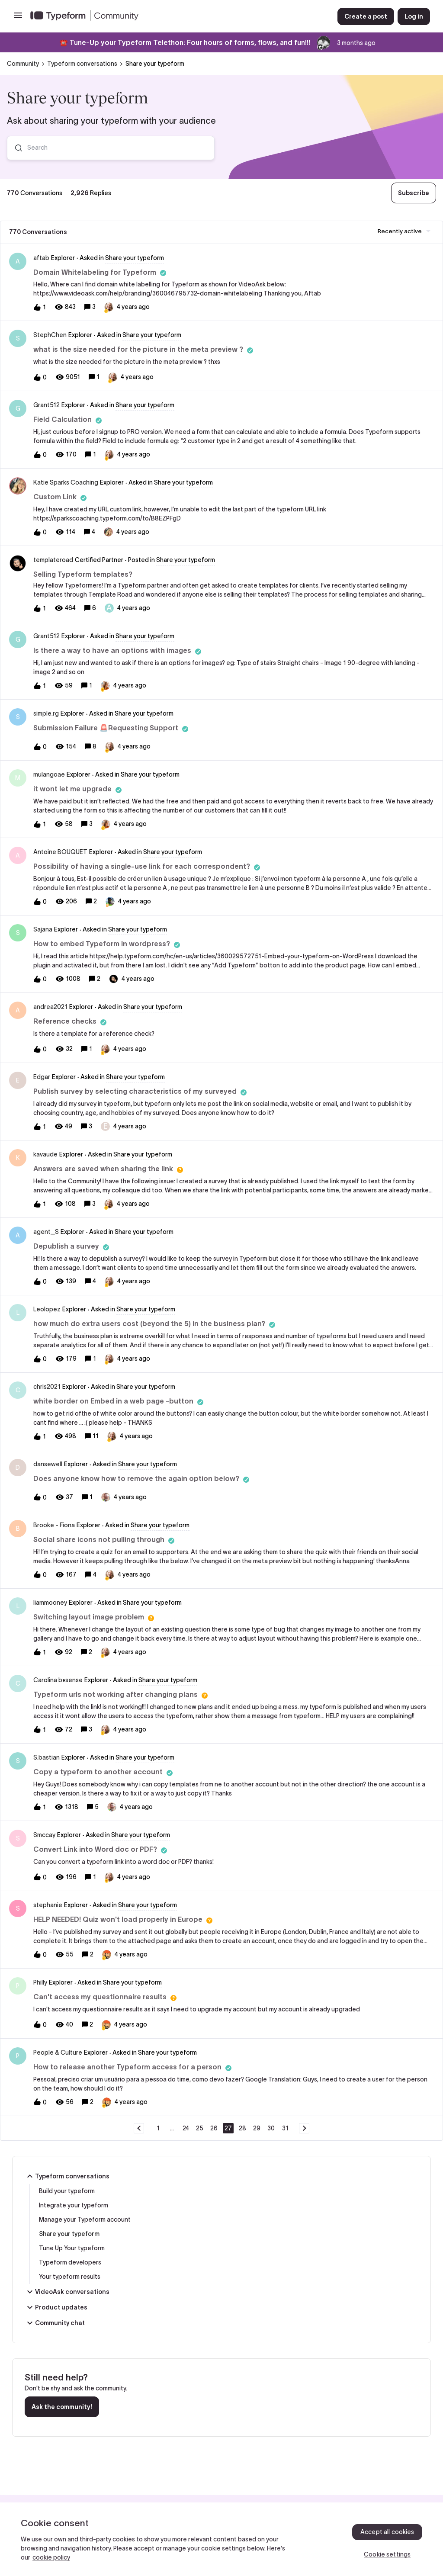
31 (285, 2128)
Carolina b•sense (58, 1680)
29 (256, 2128)
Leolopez (47, 1309)
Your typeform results (69, 2276)
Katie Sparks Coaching (65, 482)
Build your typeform (67, 2190)
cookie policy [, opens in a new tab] (51, 2557)
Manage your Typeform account (85, 2219)
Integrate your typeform (73, 2205)
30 (271, 2128)
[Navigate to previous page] (139, 2128)
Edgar (41, 1076)
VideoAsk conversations (67, 2292)
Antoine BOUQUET (60, 851)
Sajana (42, 929)
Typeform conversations (82, 63)
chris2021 (47, 1386)
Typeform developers (70, 2262)
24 (186, 2128)
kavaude (45, 1154)
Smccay (44, 1834)
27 (228, 2128)
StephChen (50, 334)
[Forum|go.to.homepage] (177, 16)
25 (199, 2128)
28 (242, 2128)
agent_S (46, 1231)
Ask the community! (62, 2406)
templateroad (53, 559)
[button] (18, 18)
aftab (41, 257)
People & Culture (57, 2052)
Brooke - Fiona (54, 1525)
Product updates (56, 2307)
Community (23, 63)
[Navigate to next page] (304, 2128)
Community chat (55, 2323)
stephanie (47, 1904)
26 (214, 2128)
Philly (40, 1982)
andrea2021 (50, 1006)
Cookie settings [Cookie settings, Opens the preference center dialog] (387, 2554)
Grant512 (46, 404)
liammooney (50, 1602)
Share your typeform (69, 2233)
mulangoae (49, 774)
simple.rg (46, 713)
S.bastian (46, 1757)
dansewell (47, 1464)
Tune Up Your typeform (72, 2248)
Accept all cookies (387, 2531)
